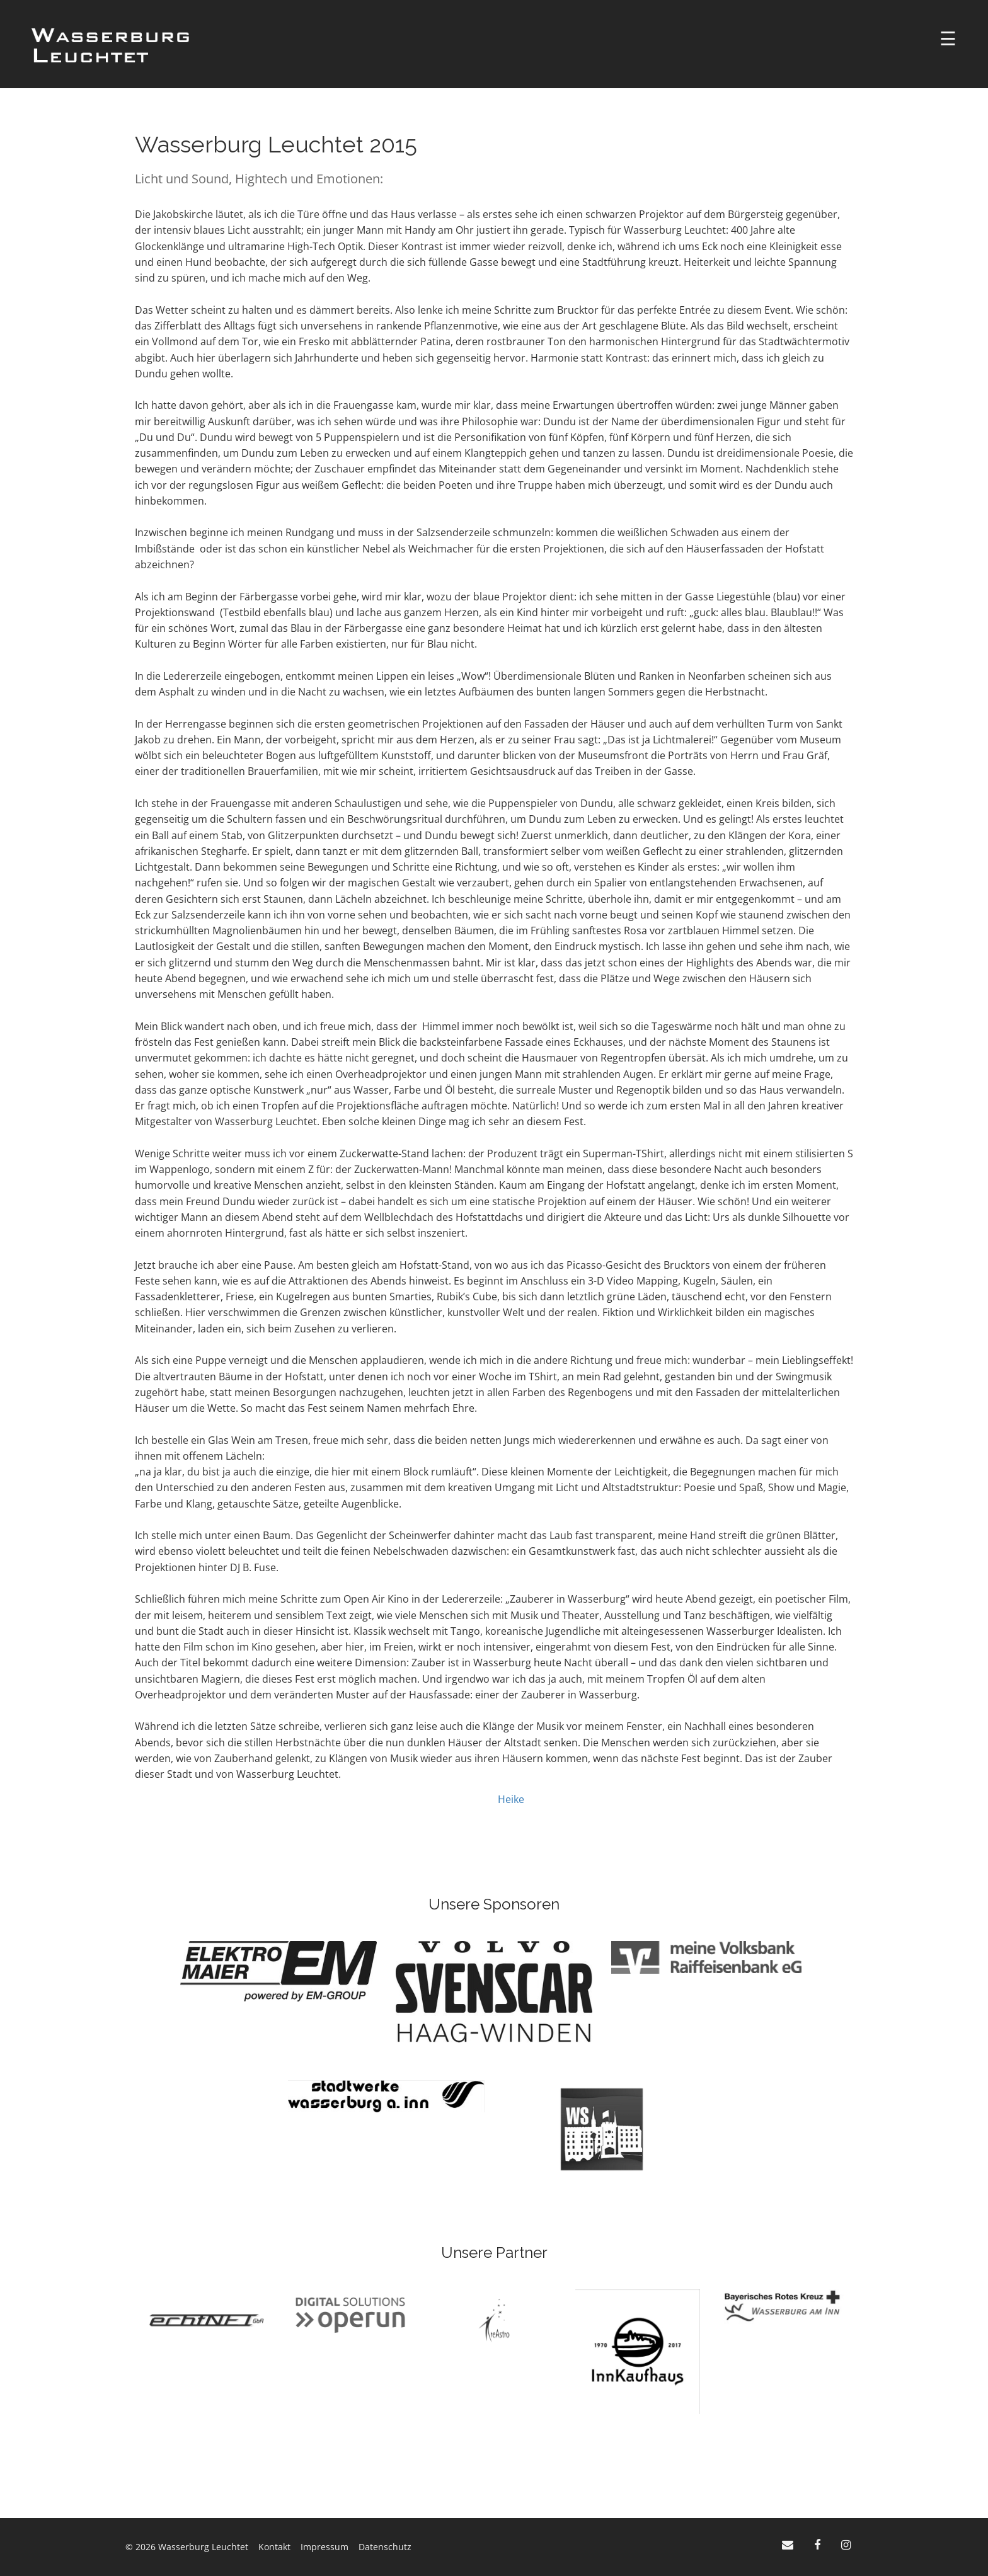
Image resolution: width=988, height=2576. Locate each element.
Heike (511, 1799)
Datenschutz (385, 2547)
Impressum (324, 2547)
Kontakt (274, 2547)
